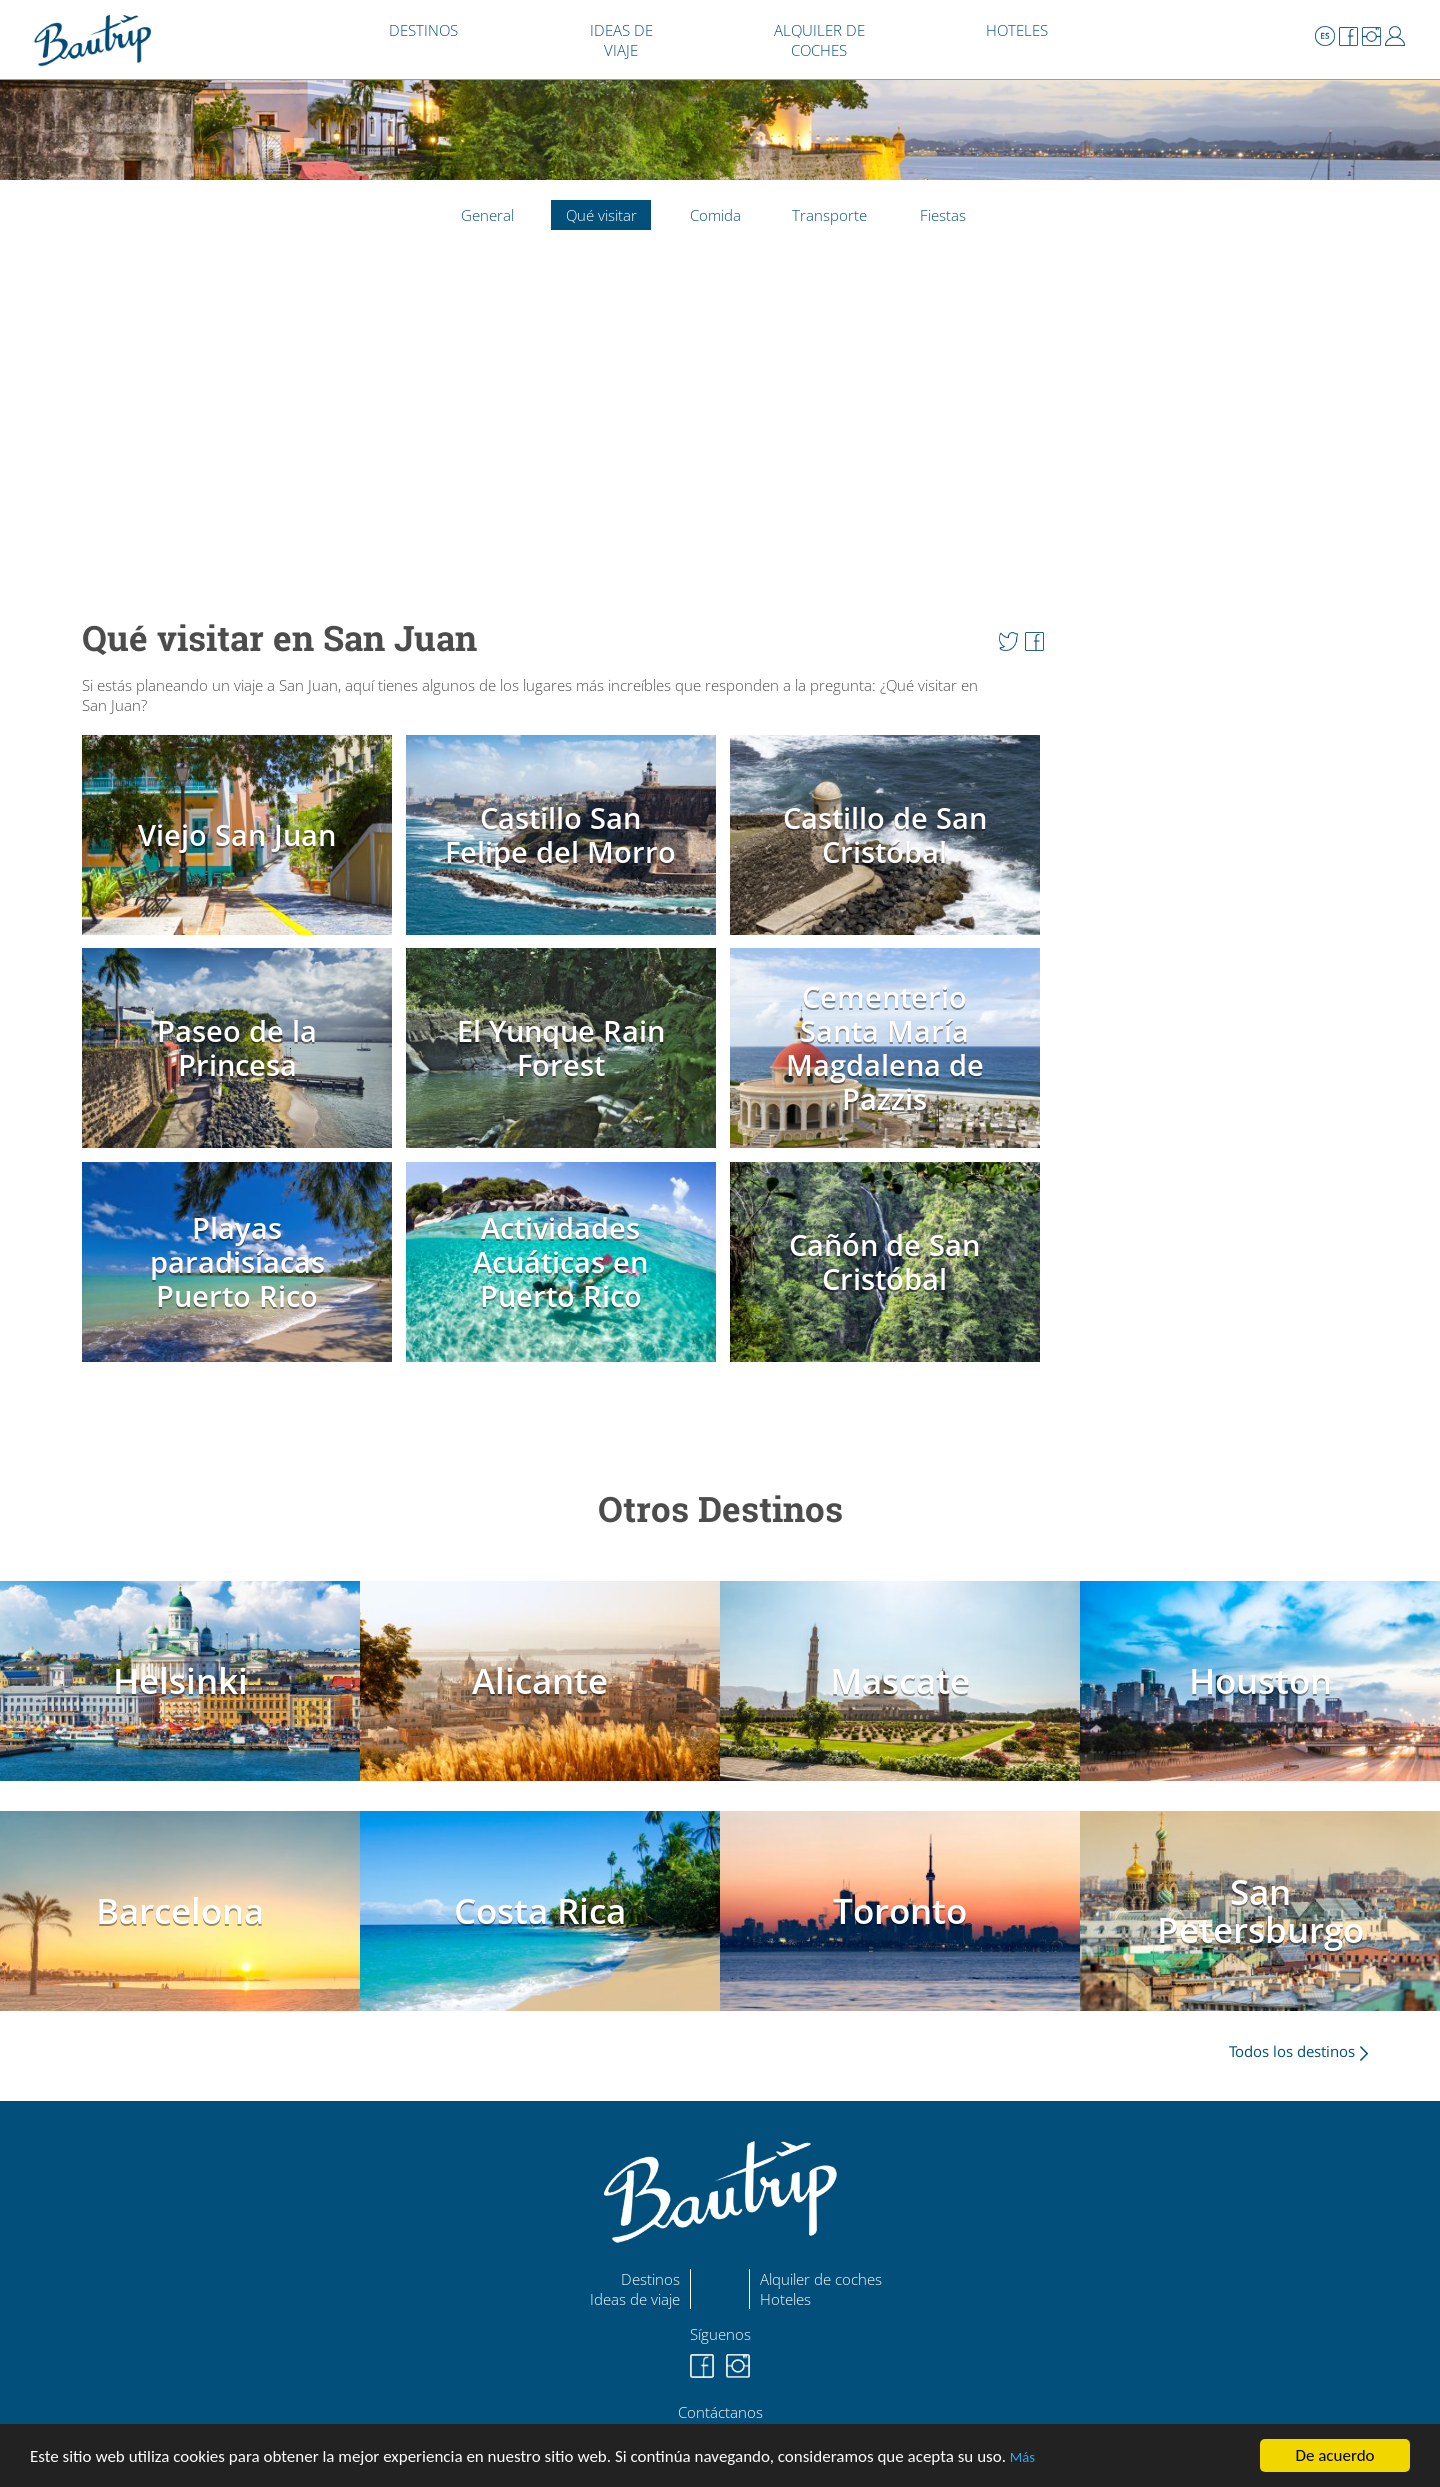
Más (1022, 2457)
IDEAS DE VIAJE (621, 40)
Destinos (650, 2279)
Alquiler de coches (821, 2279)
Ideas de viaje (635, 2299)
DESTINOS (423, 30)
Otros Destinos (720, 1508)
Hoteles (785, 2299)
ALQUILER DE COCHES (819, 40)
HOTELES (1017, 30)
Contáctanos (720, 2412)
